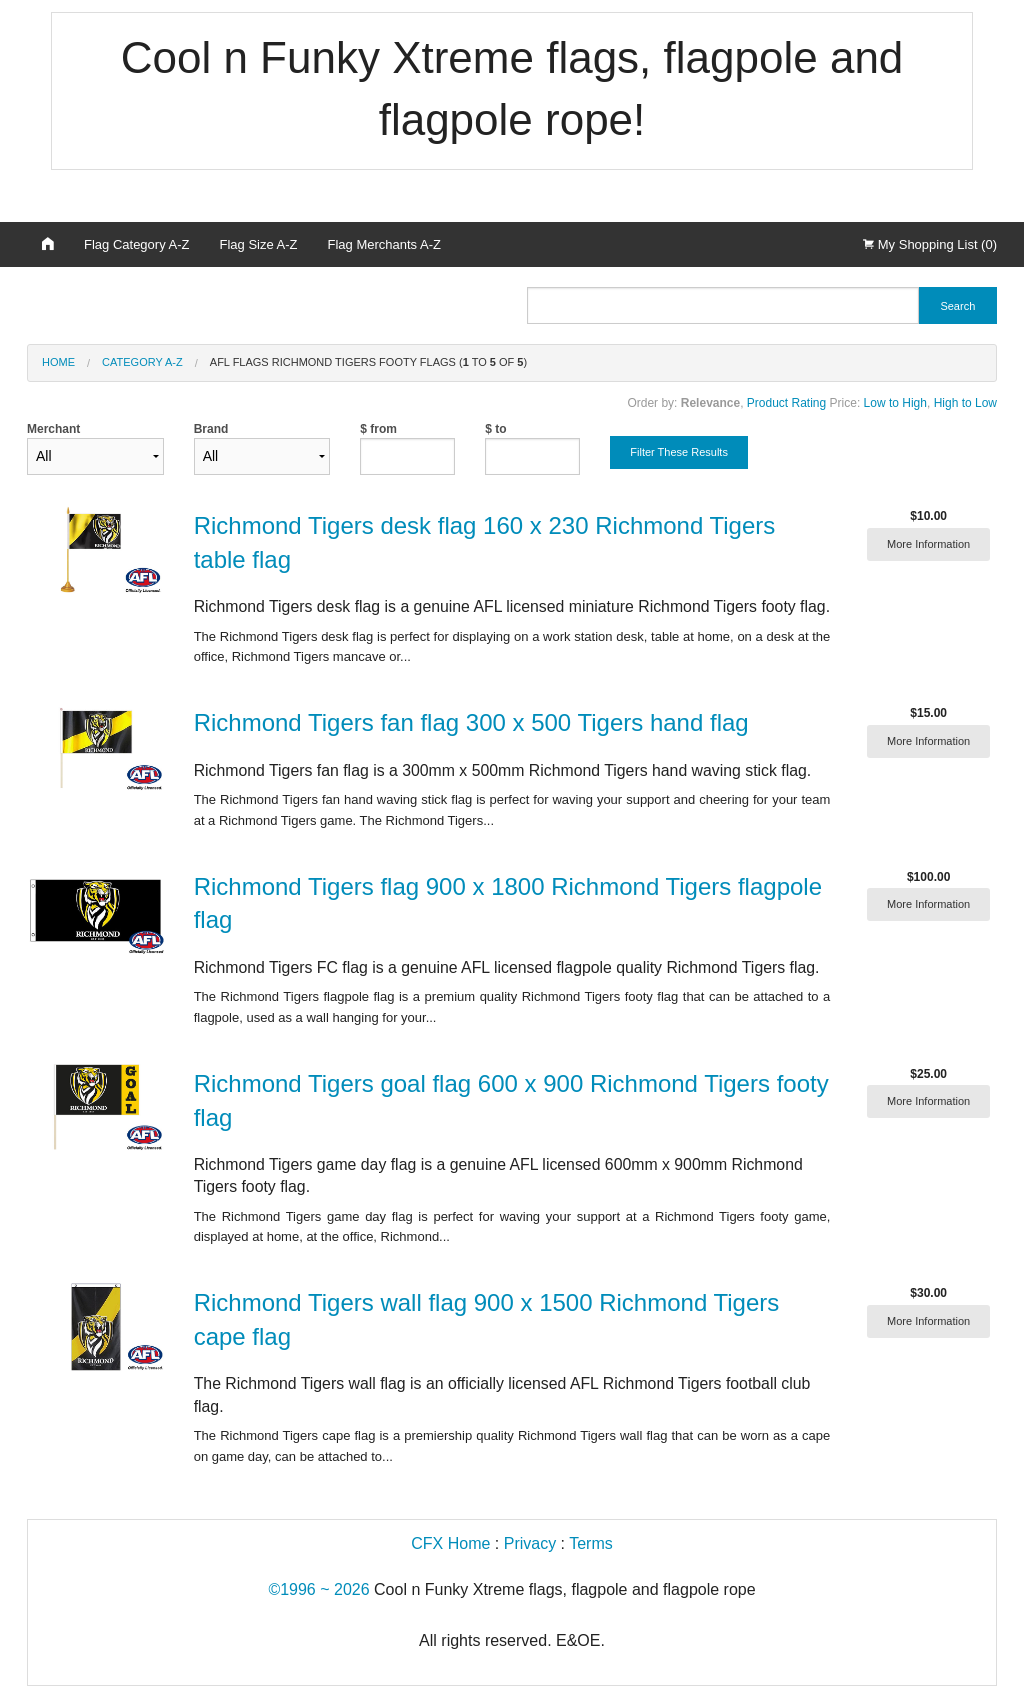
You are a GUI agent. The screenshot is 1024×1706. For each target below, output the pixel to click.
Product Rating (786, 403)
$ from (378, 429)
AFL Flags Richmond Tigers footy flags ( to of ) (368, 362)
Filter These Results (679, 452)
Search (957, 306)
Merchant (95, 448)
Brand (262, 448)
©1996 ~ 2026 (318, 1589)
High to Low (965, 403)
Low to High (895, 403)
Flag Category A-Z (137, 244)
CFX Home (450, 1543)
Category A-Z (142, 362)
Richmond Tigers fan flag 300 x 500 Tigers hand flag (471, 722)
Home (58, 362)
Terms (591, 1543)
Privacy (530, 1543)
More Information (928, 544)
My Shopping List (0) (930, 244)
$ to (495, 429)
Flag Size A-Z (259, 244)
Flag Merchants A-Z (384, 244)
